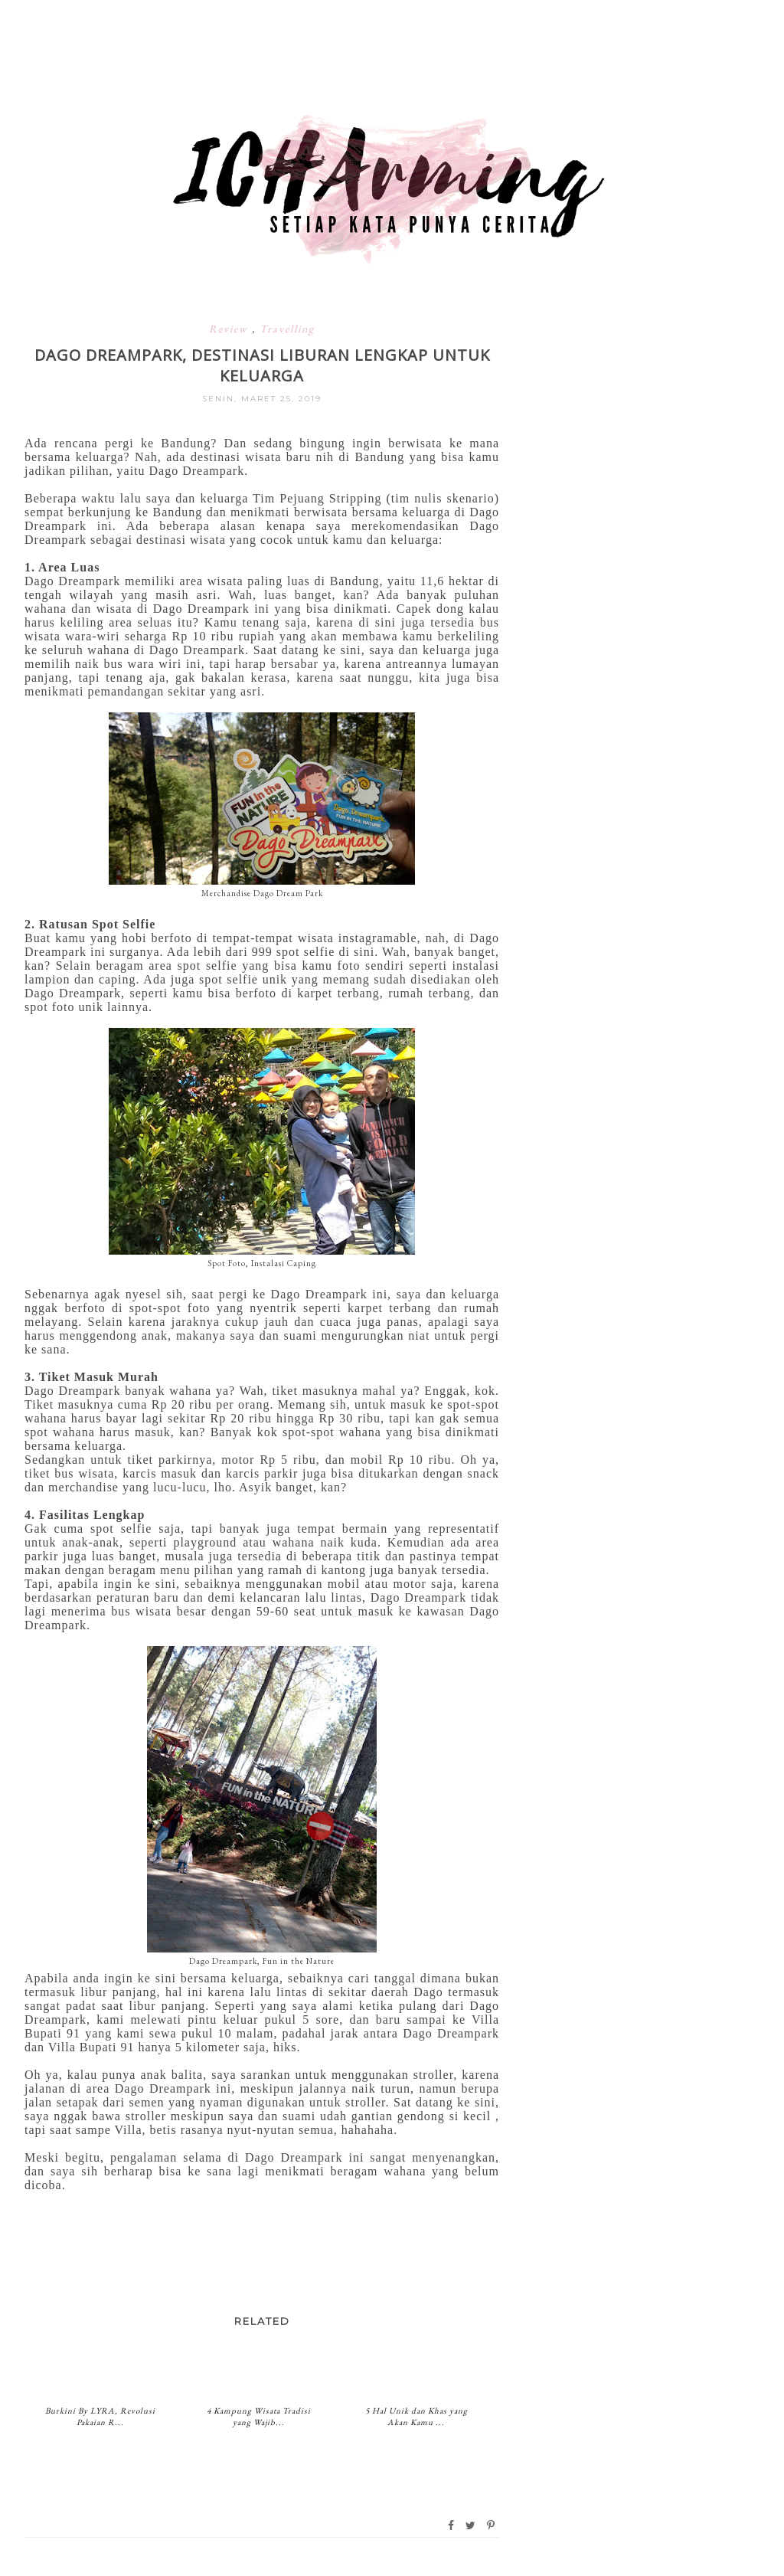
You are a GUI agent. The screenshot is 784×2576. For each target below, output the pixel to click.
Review (230, 329)
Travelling (287, 329)
